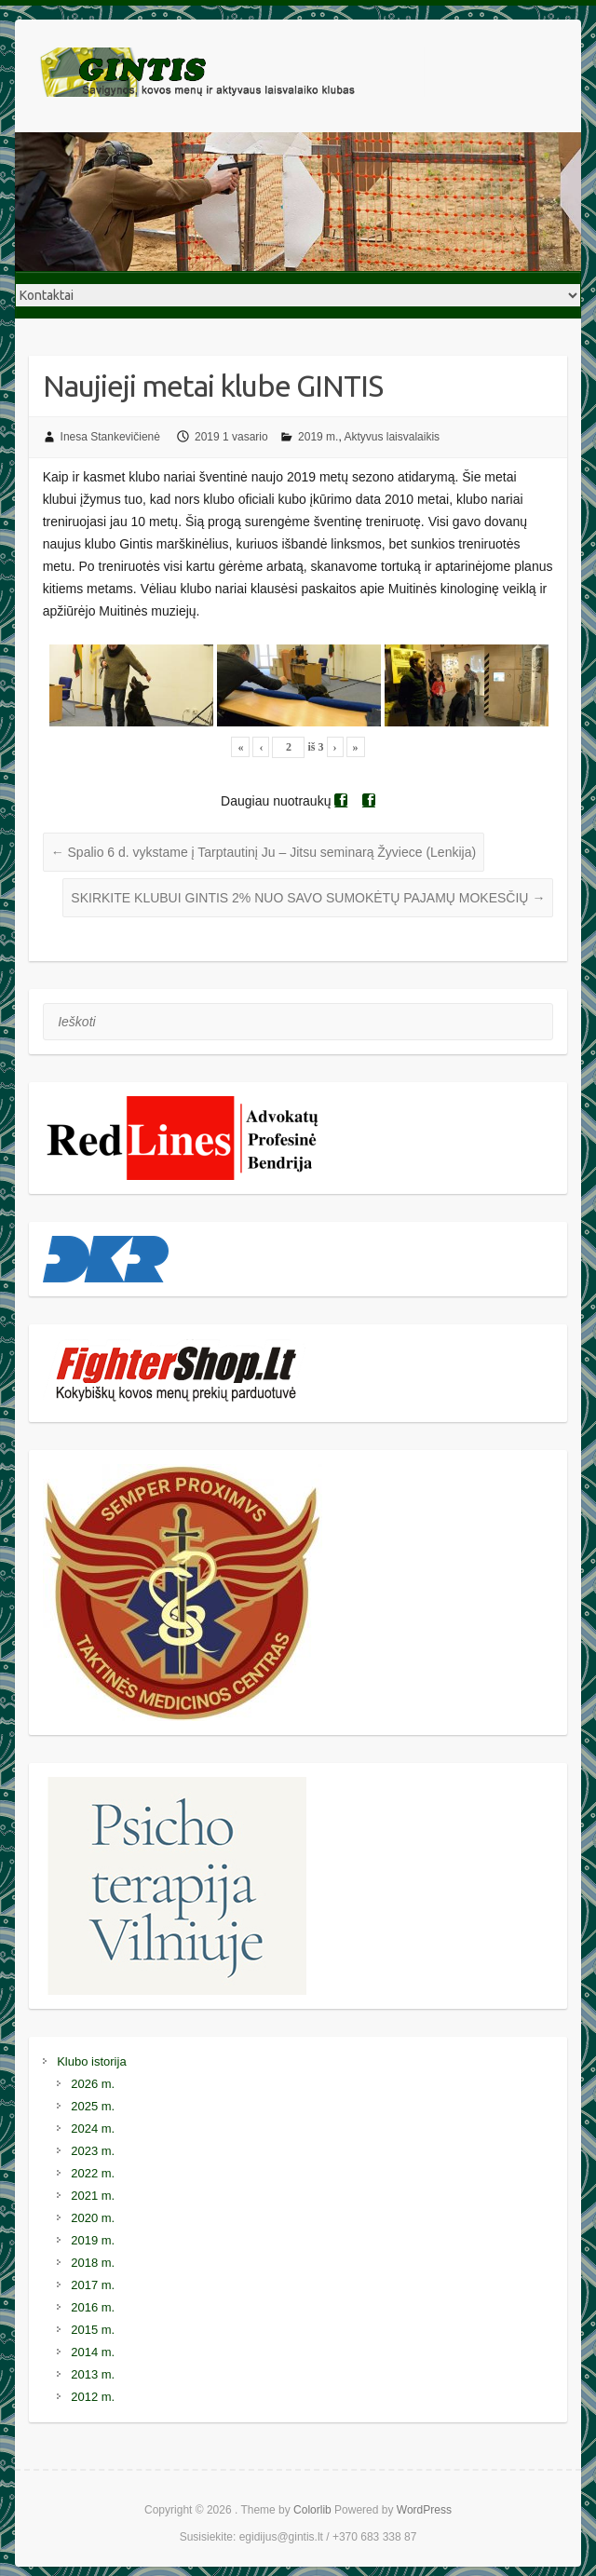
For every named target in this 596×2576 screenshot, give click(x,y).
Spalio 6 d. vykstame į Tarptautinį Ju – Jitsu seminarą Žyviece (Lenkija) (264, 852)
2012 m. (93, 2397)
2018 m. (93, 2263)
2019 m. (318, 436)
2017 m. (93, 2285)
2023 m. (93, 2151)
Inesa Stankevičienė (110, 436)
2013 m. (93, 2374)
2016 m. (93, 2307)
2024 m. (93, 2128)
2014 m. (93, 2352)
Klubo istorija (91, 2061)
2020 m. (93, 2218)
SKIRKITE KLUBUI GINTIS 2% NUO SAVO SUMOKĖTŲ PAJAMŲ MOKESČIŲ (308, 897)
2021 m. (93, 2196)
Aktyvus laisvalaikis (392, 436)
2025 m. (93, 2106)
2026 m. (93, 2084)
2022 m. (93, 2173)
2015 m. (93, 2330)
